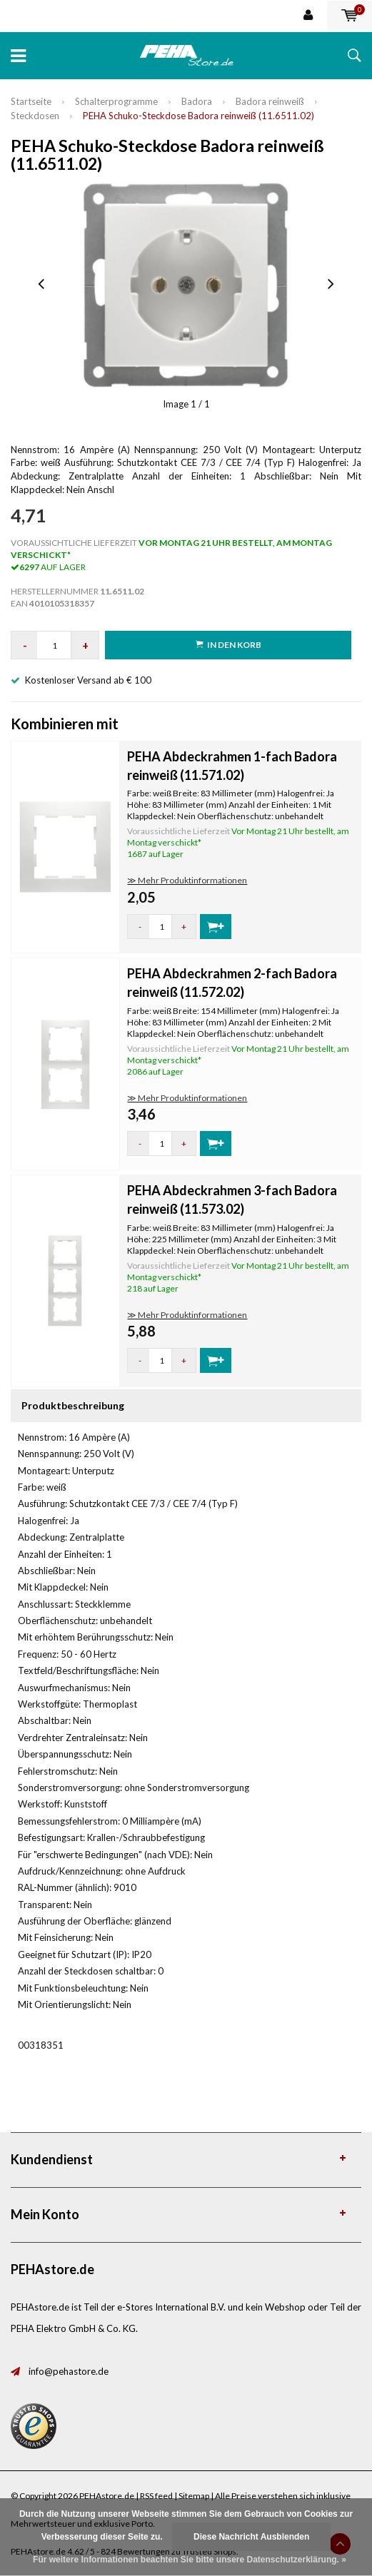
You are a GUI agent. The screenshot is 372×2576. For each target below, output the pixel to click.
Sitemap (194, 2495)
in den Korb (228, 644)
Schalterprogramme (116, 101)
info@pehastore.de (69, 2371)
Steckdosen (35, 115)
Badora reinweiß (270, 101)
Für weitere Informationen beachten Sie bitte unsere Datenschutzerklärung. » (189, 2560)
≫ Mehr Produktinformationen (187, 880)
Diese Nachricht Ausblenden (251, 2537)
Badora (196, 101)
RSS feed (156, 2495)
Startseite (31, 101)
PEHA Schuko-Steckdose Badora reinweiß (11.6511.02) (198, 115)
